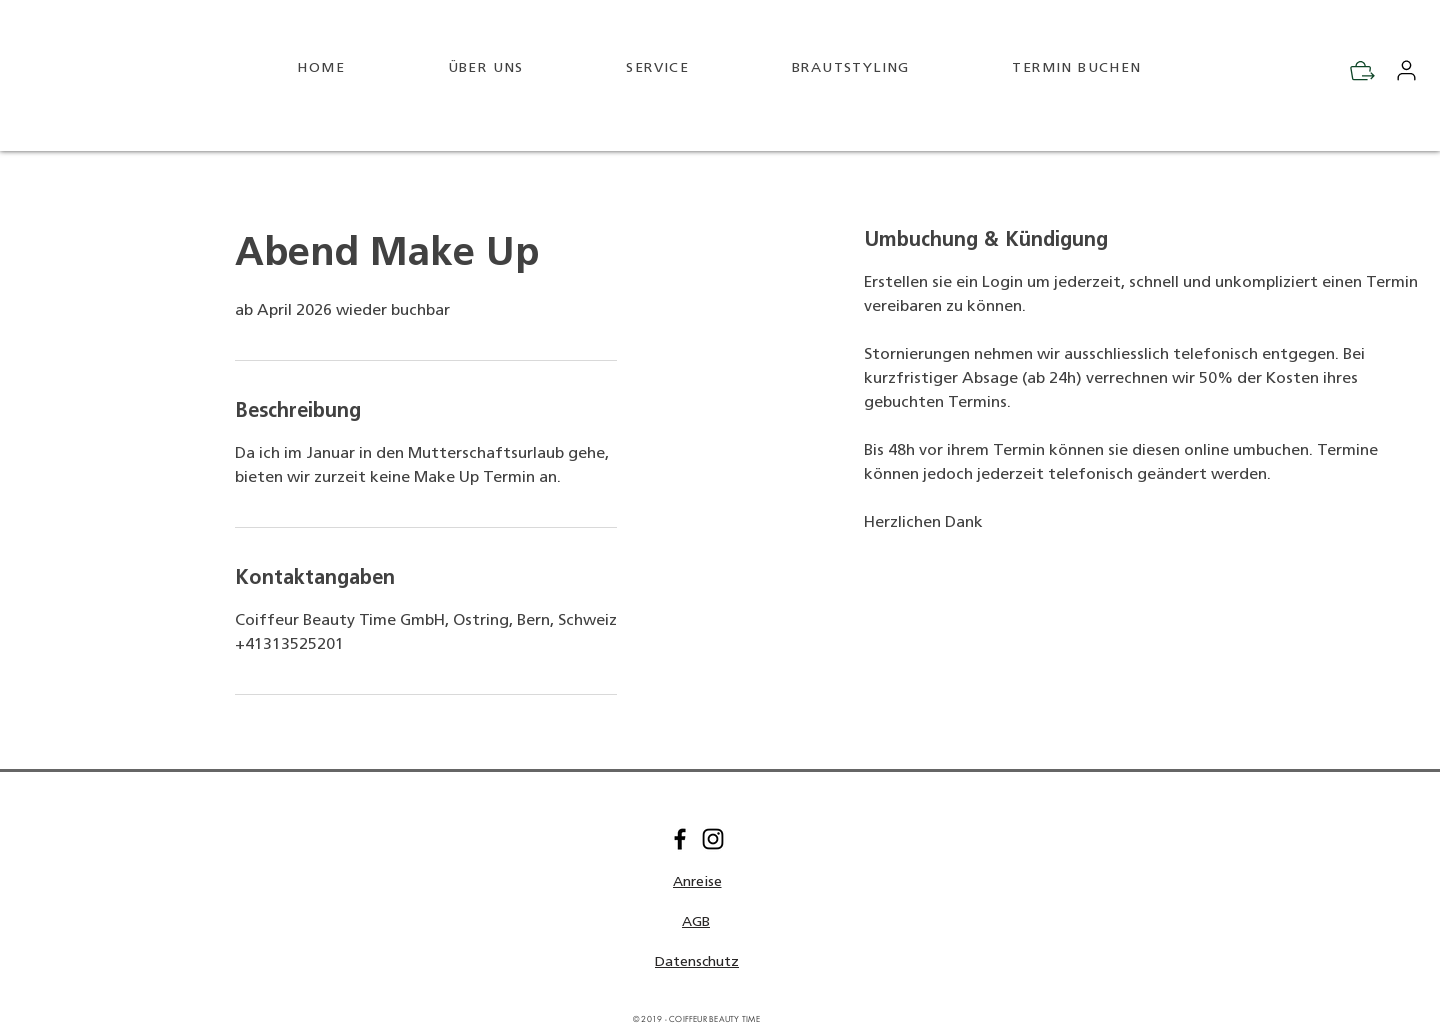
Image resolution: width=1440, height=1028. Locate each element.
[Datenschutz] (697, 963)
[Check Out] (1362, 70)
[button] (697, 883)
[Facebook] (680, 839)
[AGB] (696, 923)
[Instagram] (713, 839)
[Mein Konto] (1406, 70)
